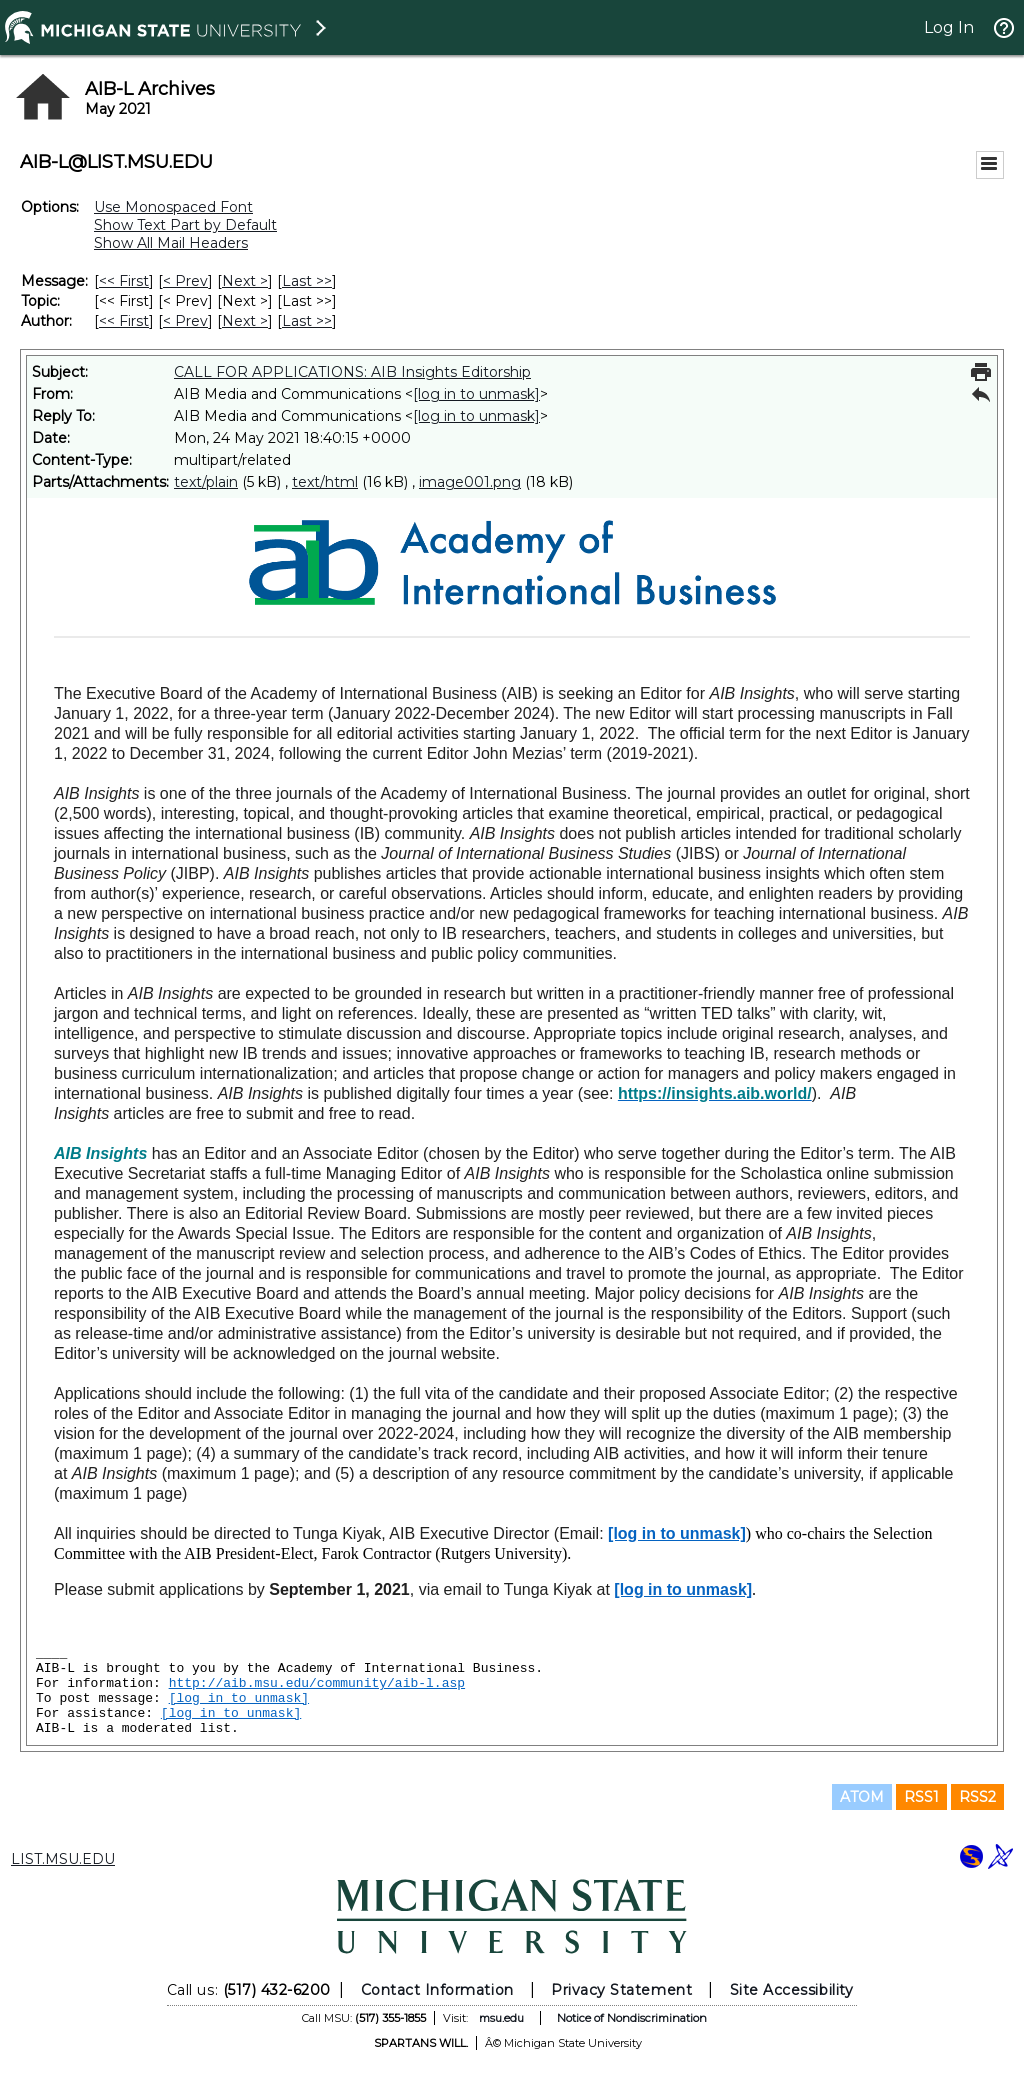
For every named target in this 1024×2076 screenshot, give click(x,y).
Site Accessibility (792, 1990)
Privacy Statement (621, 1990)
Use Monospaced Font (173, 207)
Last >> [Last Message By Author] (307, 321)
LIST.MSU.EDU (63, 1859)
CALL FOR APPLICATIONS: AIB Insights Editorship (352, 372)
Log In (949, 27)
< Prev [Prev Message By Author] (185, 321)
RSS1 (921, 1797)
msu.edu (501, 2018)
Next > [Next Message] (245, 281)
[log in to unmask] (476, 394)
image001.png (470, 482)
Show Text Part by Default (185, 225)
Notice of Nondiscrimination (632, 2018)
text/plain (206, 482)
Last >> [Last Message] (307, 281)
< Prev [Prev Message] (185, 281)
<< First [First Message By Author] (124, 321)
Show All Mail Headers (171, 243)
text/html (325, 482)
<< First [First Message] (124, 281)
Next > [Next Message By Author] (245, 321)
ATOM (862, 1797)
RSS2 (977, 1797)
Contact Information (437, 1990)
